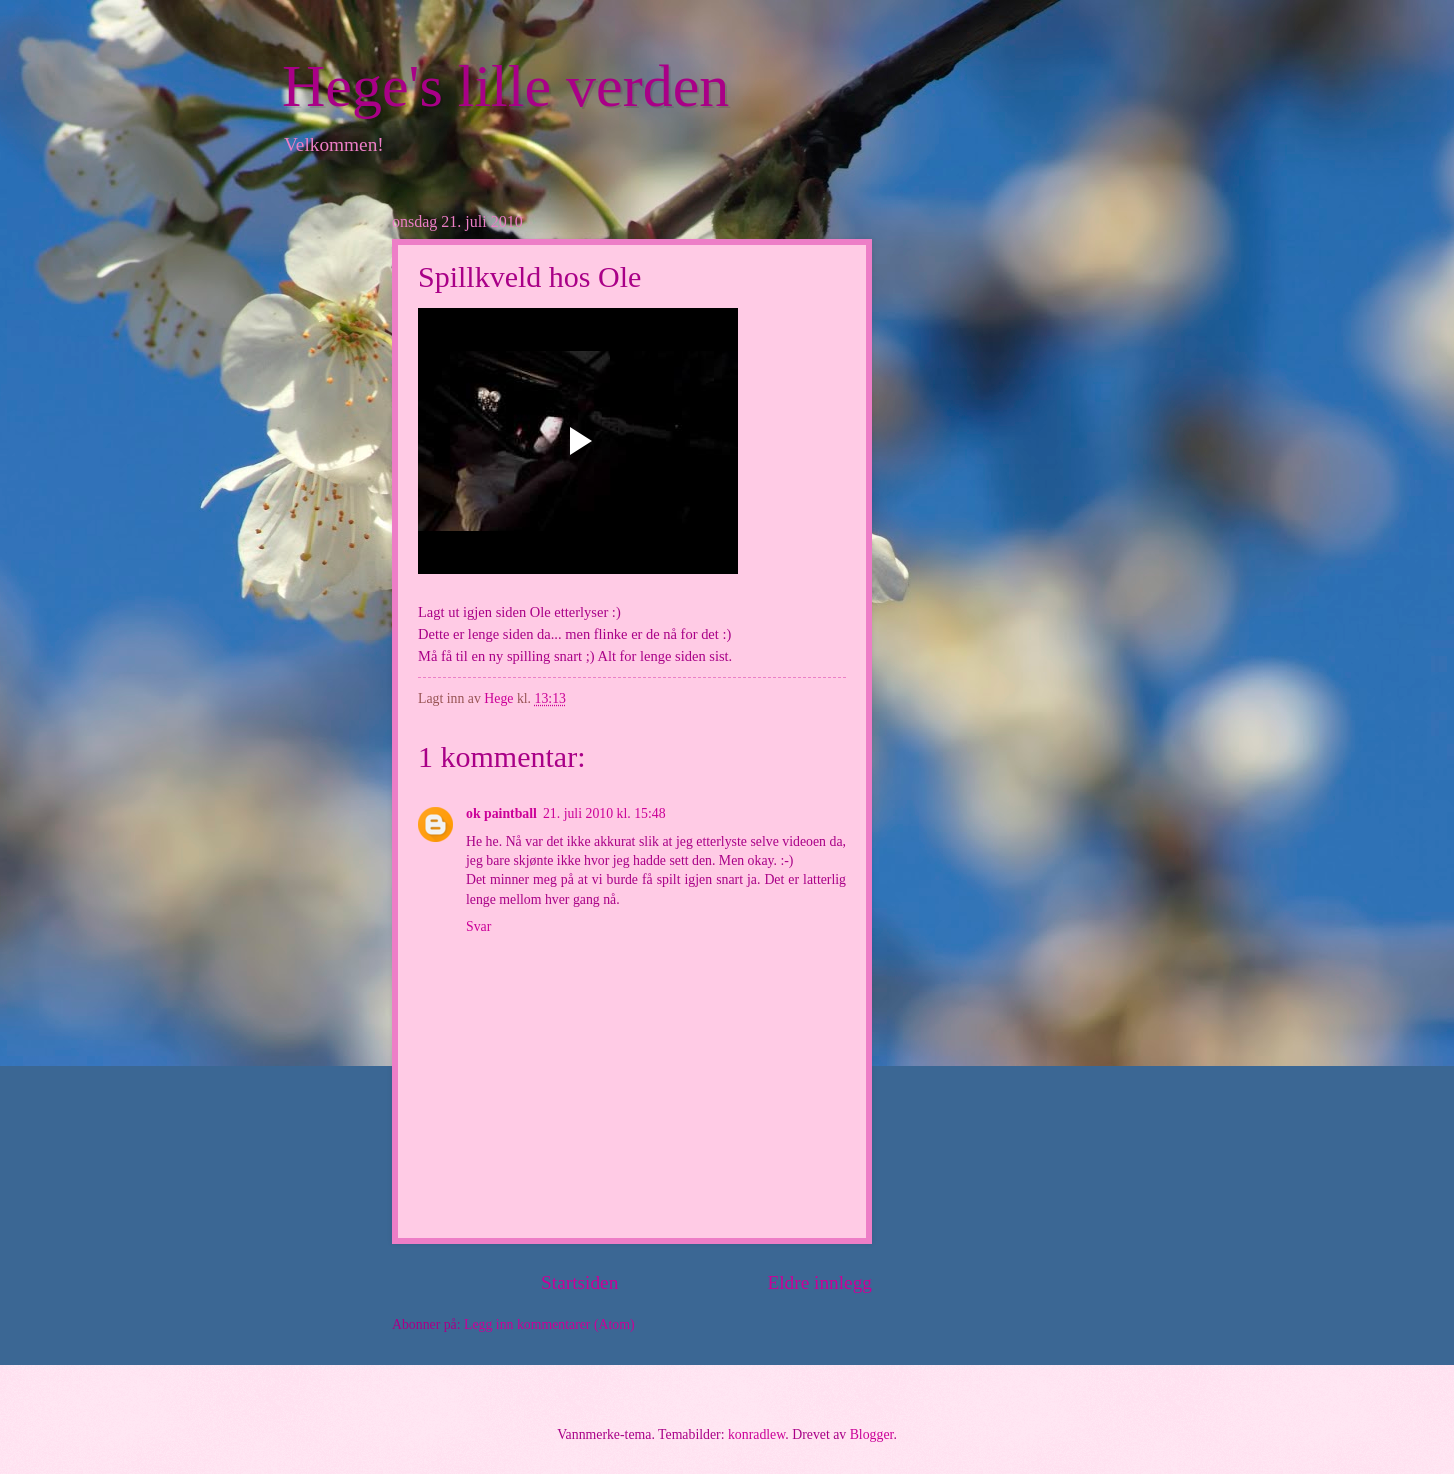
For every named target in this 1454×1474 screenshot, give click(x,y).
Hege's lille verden (505, 86)
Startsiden (579, 1282)
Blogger (872, 1434)
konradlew (756, 1434)
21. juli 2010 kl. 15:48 (604, 813)
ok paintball (501, 813)
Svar (478, 926)
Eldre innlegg (819, 1282)
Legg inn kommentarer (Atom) (549, 1324)
